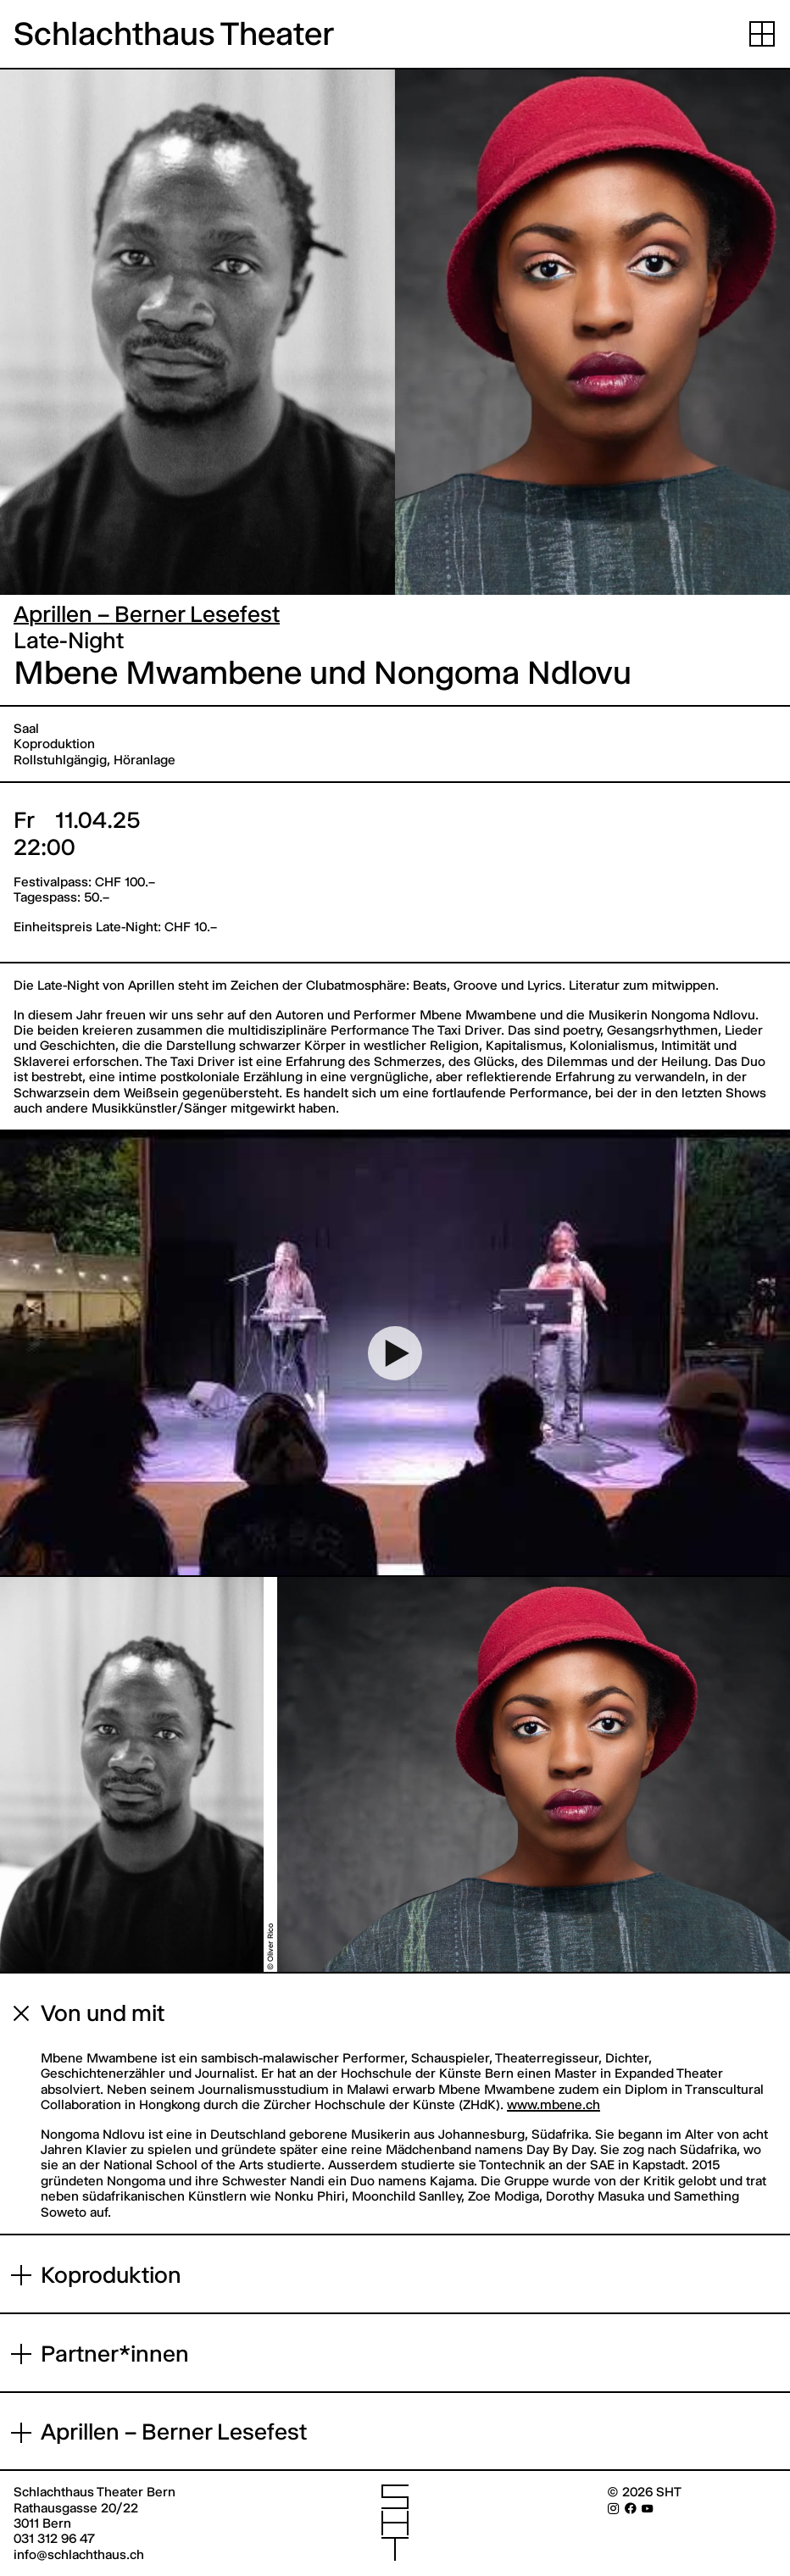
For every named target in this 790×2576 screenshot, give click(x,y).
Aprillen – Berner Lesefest (147, 614)
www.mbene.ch (553, 2104)
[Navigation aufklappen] (762, 33)
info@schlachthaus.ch (79, 2554)
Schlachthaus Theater (174, 34)
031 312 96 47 (54, 2538)
